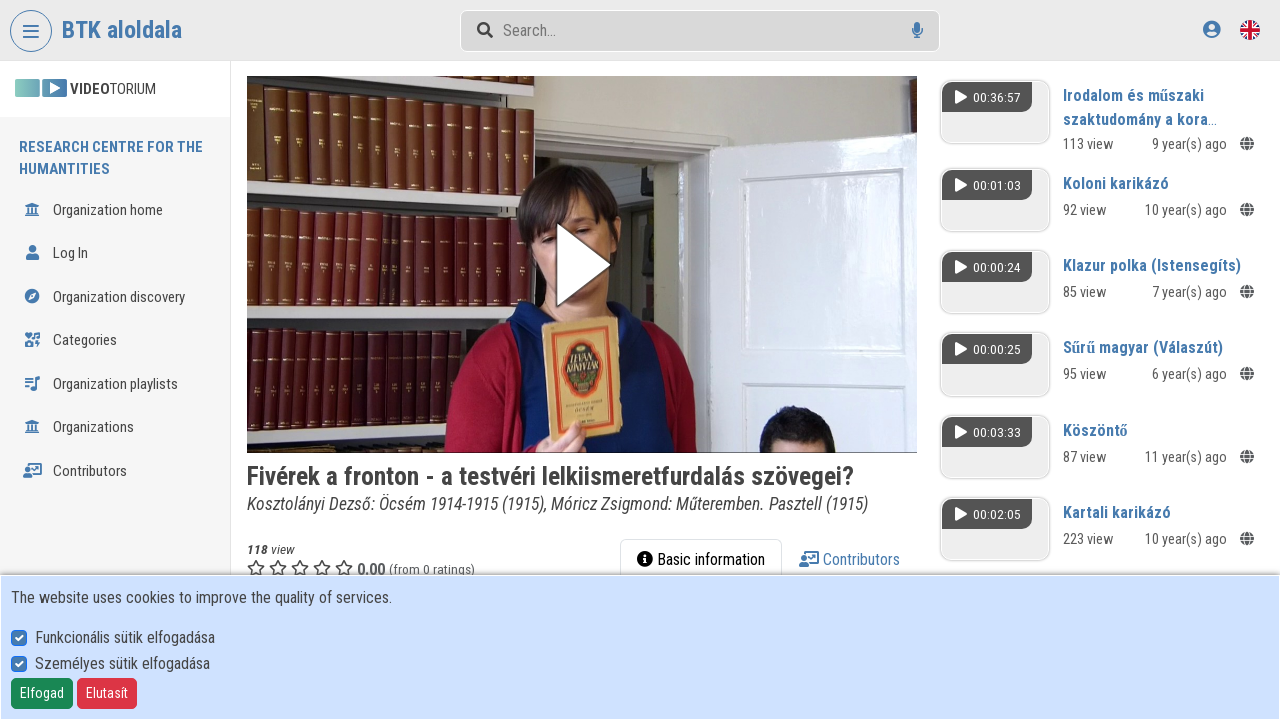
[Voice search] (917, 30)
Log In (55, 253)
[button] (582, 264)
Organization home (93, 210)
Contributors (75, 471)
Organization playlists (100, 384)
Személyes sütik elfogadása (122, 663)
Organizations (78, 427)
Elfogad (42, 693)
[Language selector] (1250, 29)
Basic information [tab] (701, 559)
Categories (70, 340)
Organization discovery (104, 297)
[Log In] (1211, 29)
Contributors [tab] (849, 559)
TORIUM (85, 89)
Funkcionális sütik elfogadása (125, 637)
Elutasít (107, 693)
